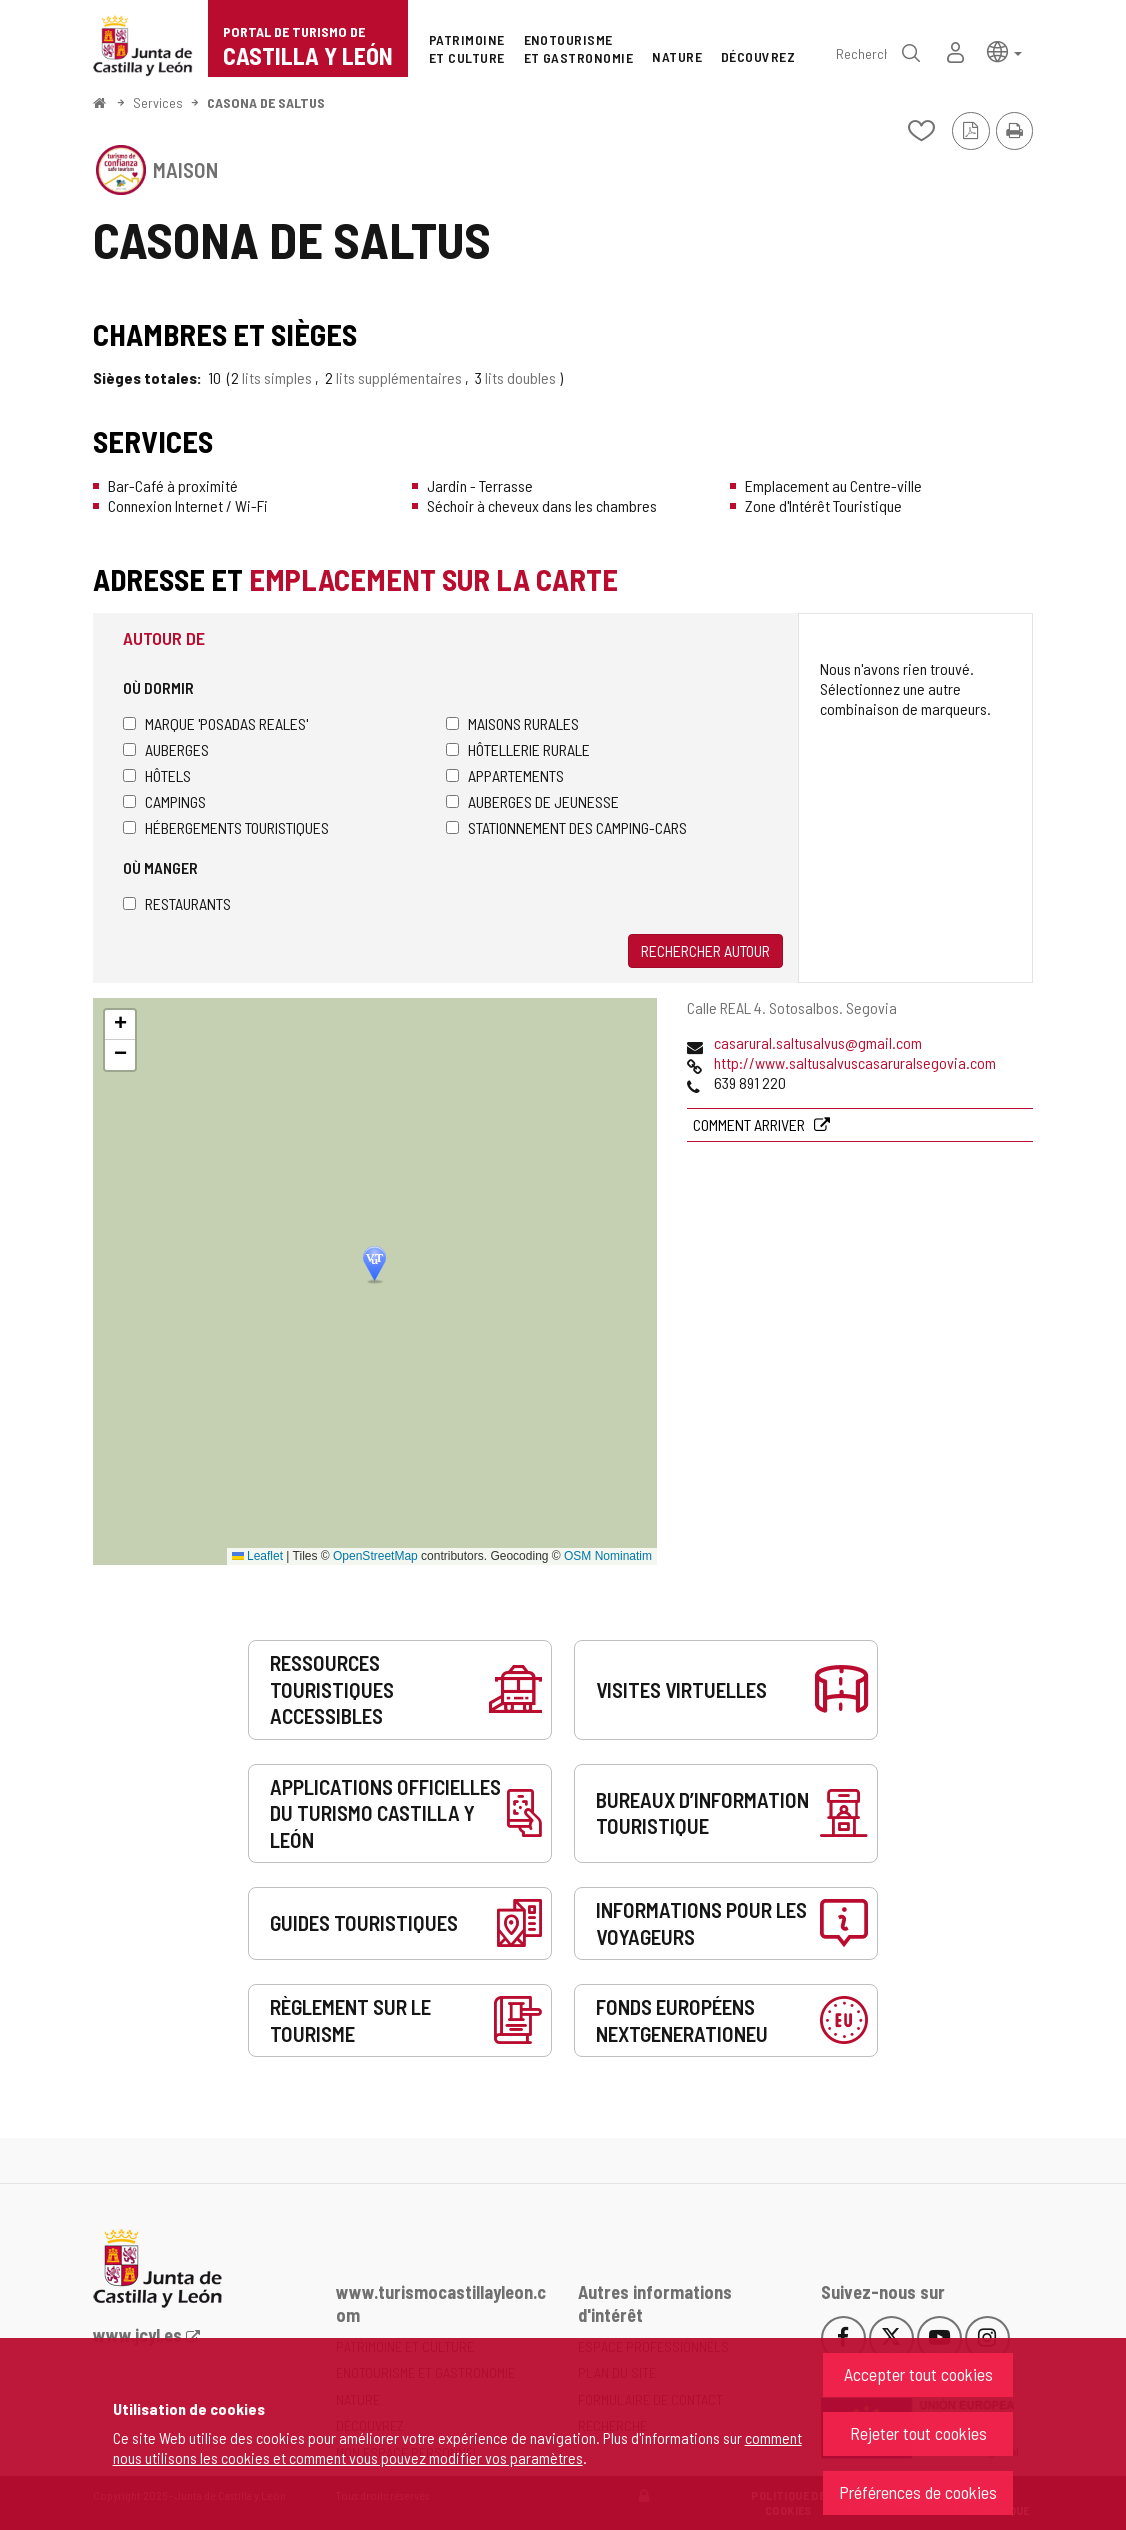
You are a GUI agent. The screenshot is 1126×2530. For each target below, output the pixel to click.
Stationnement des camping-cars (566, 827)
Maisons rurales (512, 723)
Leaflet (257, 1556)
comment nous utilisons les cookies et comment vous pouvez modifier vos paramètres (457, 2447)
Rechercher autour (705, 950)
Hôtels (157, 775)
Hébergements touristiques (226, 827)
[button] (1004, 50)
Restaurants (177, 903)
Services (158, 102)
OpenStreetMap (375, 1556)
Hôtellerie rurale (518, 749)
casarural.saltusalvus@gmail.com (818, 1042)
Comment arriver (750, 1124)
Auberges (166, 749)
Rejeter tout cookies (918, 2433)
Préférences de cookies (918, 2492)
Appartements (505, 775)
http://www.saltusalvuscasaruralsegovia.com (855, 1062)
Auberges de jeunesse (532, 801)
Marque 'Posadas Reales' (215, 723)
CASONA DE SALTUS (266, 102)
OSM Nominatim (608, 1556)
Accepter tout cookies (918, 2374)
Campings (164, 801)
